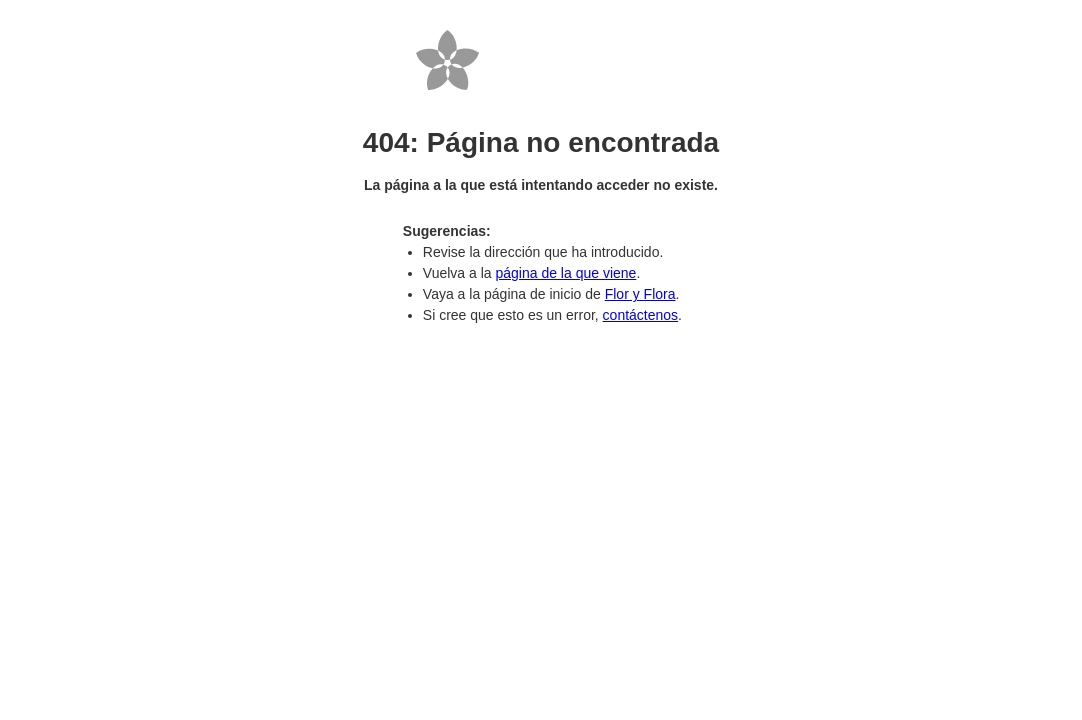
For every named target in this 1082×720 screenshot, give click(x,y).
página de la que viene (565, 273)
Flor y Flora (640, 294)
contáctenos (641, 315)
